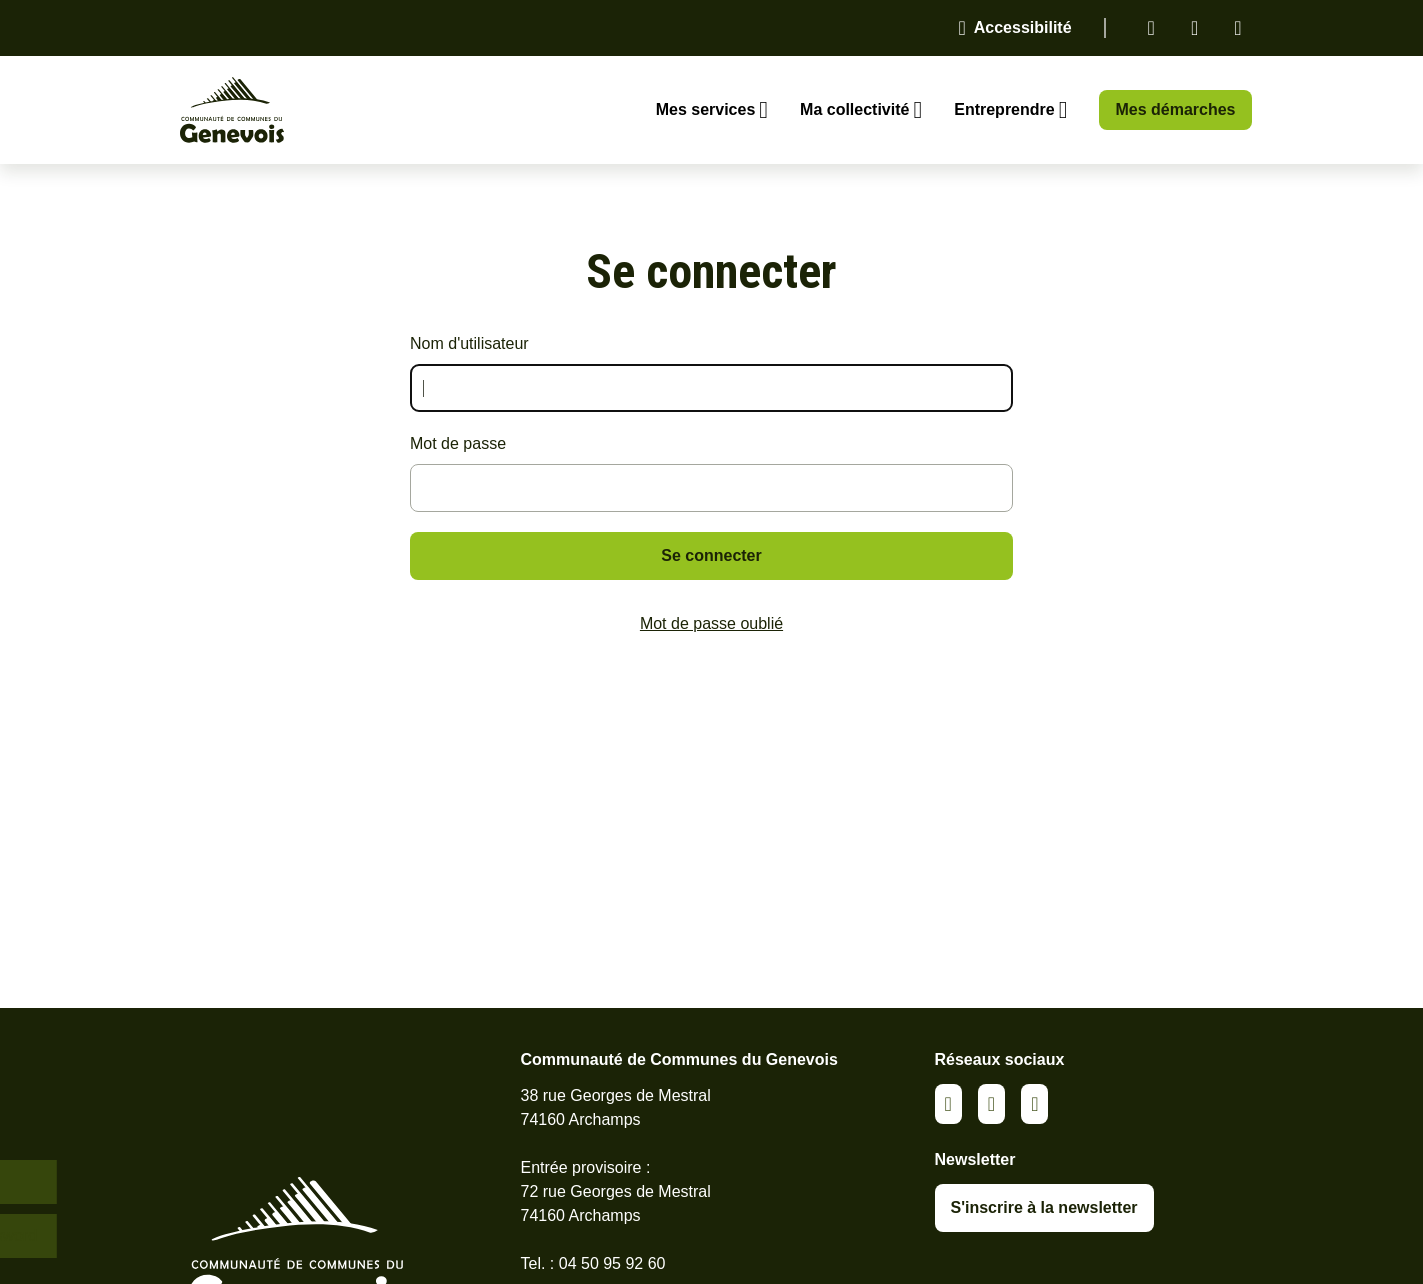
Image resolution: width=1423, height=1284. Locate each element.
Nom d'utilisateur (469, 343)
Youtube (1237, 28)
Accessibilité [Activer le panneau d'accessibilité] (1023, 27)
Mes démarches (1175, 109)
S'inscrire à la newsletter (1044, 1207)
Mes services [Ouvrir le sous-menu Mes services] (706, 109)
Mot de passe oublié (711, 623)
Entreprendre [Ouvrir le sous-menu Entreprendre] (1004, 109)
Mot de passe (458, 443)
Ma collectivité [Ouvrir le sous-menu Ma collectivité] (854, 109)
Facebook (1194, 28)
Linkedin (1151, 28)
